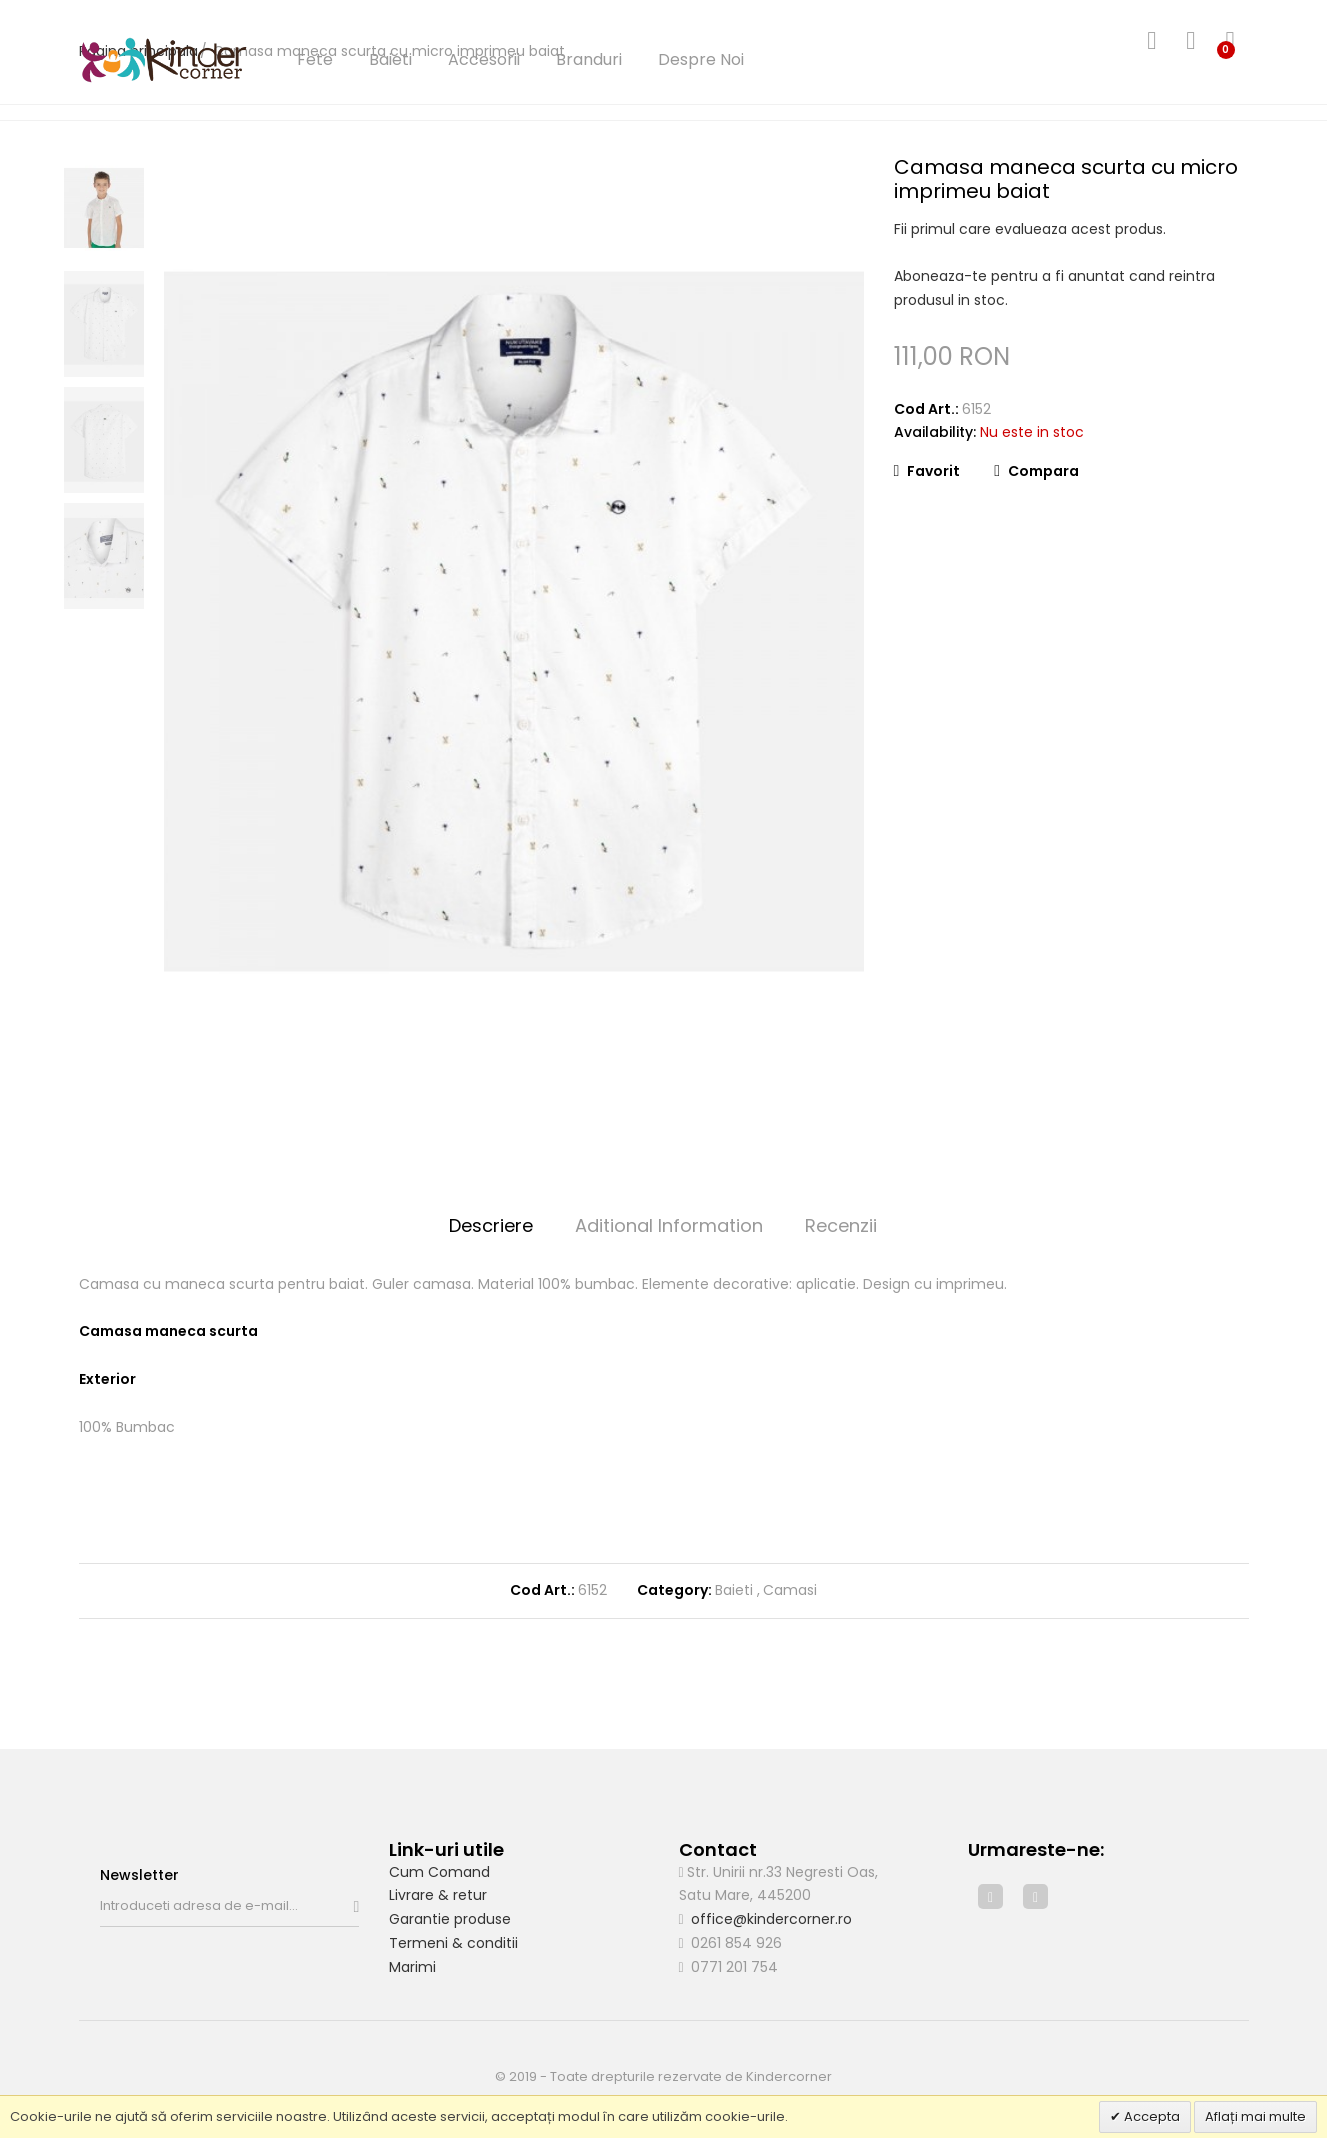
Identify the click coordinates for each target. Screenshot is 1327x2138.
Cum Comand (439, 1872)
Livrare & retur (438, 1895)
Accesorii (484, 59)
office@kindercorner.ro (771, 1919)
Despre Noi (701, 59)
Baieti (390, 59)
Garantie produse (450, 1919)
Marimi (412, 1967)
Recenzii (841, 1225)
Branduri (589, 59)
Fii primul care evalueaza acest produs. (1030, 229)
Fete (315, 59)
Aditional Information (669, 1225)
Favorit (927, 471)
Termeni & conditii (453, 1943)
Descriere (491, 1225)
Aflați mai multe (1255, 2116)
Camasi (790, 1590)
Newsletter (139, 1875)
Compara (1036, 471)
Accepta (1150, 2116)
